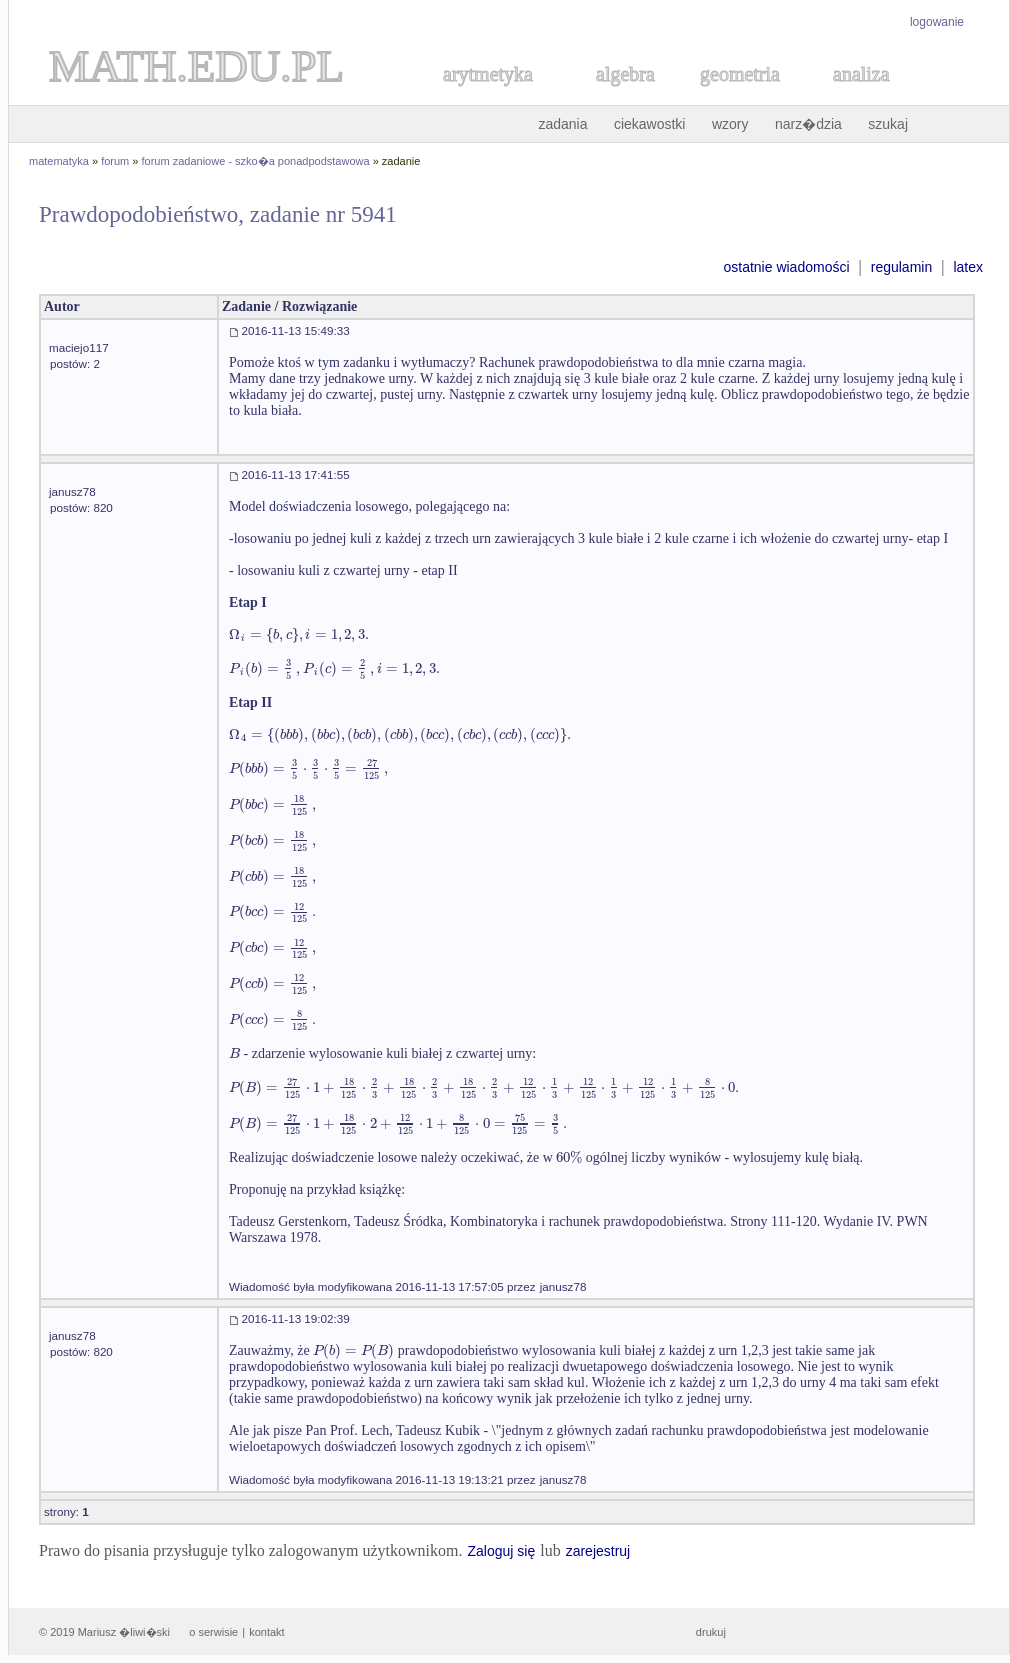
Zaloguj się (501, 1551)
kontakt (266, 1632)
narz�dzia (808, 124)
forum (115, 161)
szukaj (888, 124)
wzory (730, 124)
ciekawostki (650, 124)
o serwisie (213, 1632)
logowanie (937, 22)
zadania (562, 124)
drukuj (711, 1632)
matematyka (59, 161)
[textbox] (299, 634)
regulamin (901, 267)
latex (968, 267)
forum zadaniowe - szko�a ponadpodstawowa (256, 161)
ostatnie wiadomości (786, 267)
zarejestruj (598, 1551)
